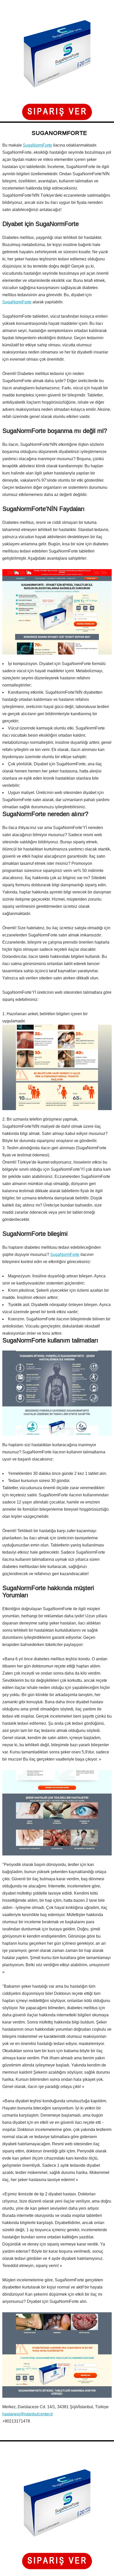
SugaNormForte (37, 145)
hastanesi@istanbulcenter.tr (27, 2414)
